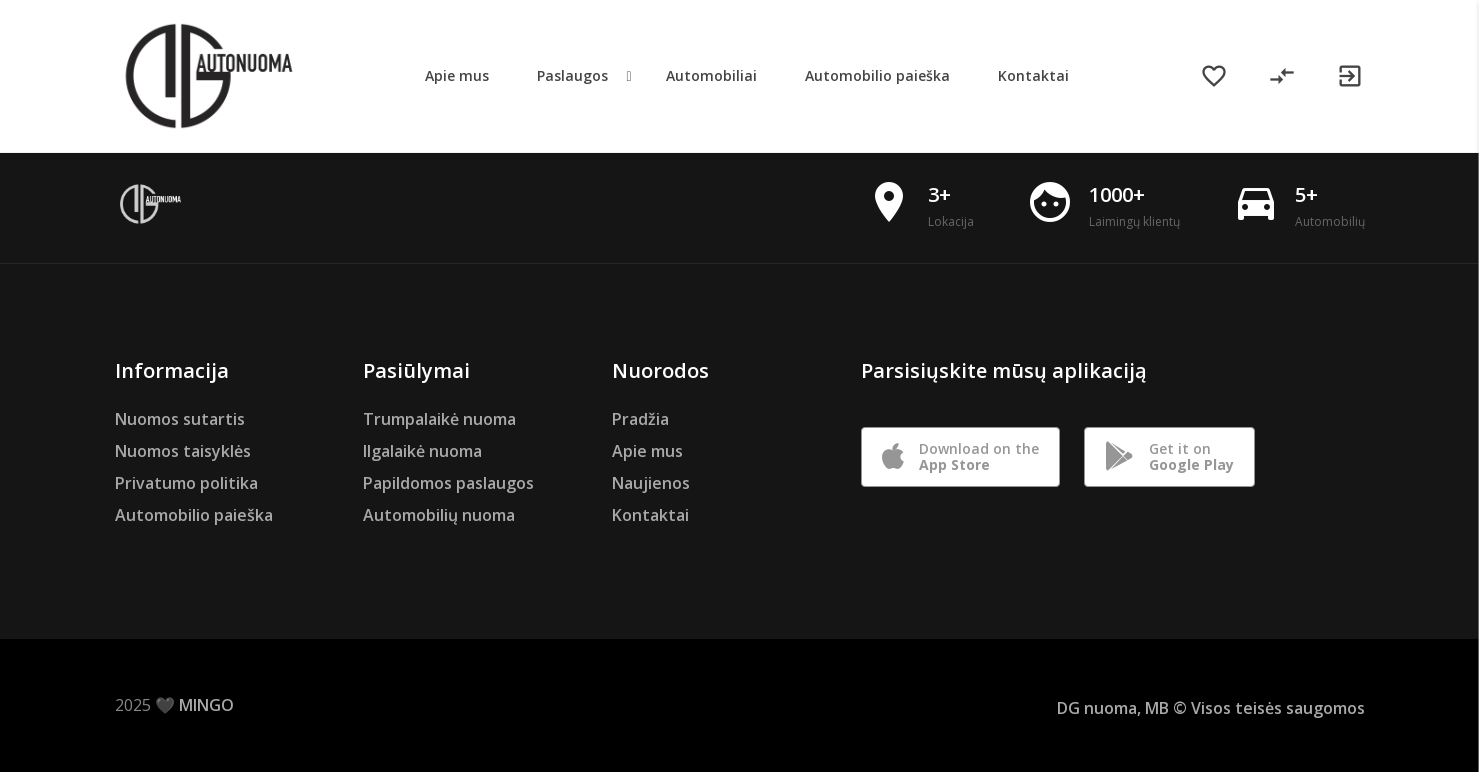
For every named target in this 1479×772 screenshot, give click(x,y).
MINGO (206, 705)
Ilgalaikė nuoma (422, 451)
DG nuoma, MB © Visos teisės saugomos (1211, 708)
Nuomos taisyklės (183, 451)
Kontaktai (650, 515)
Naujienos (651, 483)
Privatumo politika (186, 483)
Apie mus (647, 451)
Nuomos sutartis (180, 419)
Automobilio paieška (194, 515)
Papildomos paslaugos (448, 483)
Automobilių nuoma (439, 515)
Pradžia (640, 419)
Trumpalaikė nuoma (439, 419)
